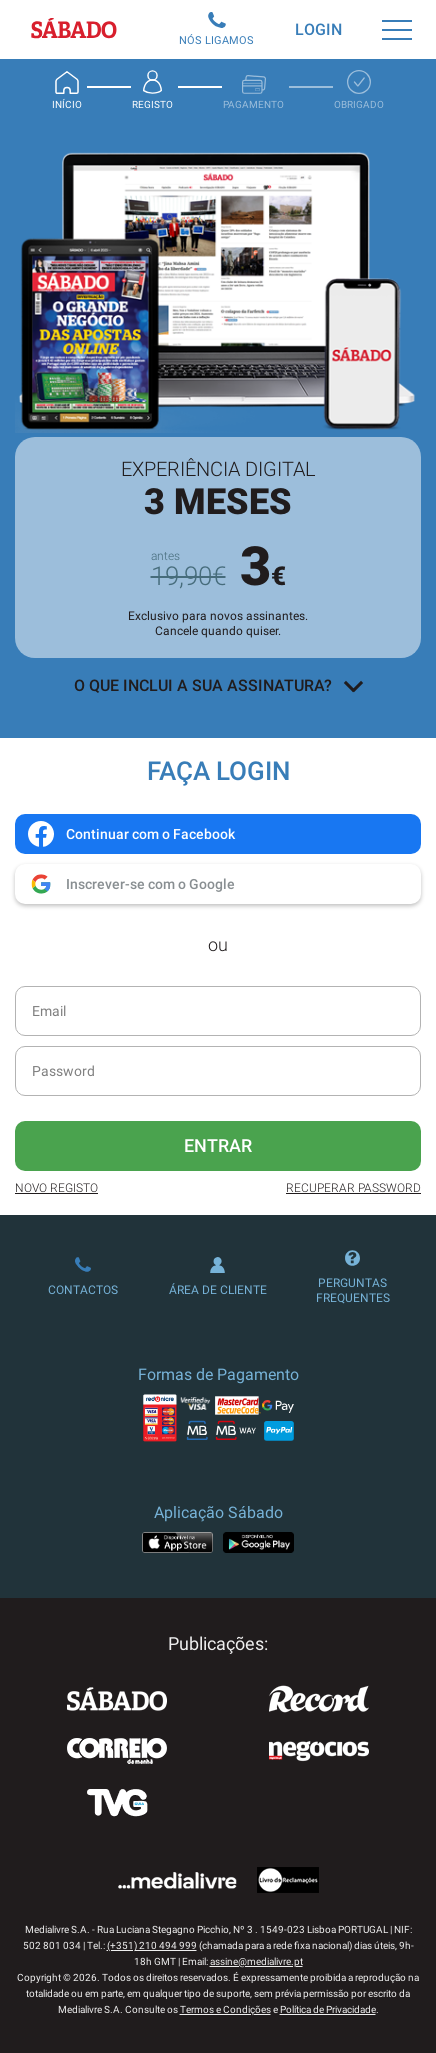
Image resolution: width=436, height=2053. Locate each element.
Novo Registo (56, 1188)
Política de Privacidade (328, 2009)
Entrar (218, 1145)
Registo (152, 90)
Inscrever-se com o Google (130, 884)
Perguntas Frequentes (353, 1277)
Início (67, 90)
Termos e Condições (225, 2009)
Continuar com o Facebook (130, 834)
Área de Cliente (218, 1277)
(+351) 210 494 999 (152, 1945)
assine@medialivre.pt (256, 1961)
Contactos (83, 1277)
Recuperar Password (353, 1188)
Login (318, 29)
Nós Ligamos (216, 29)
